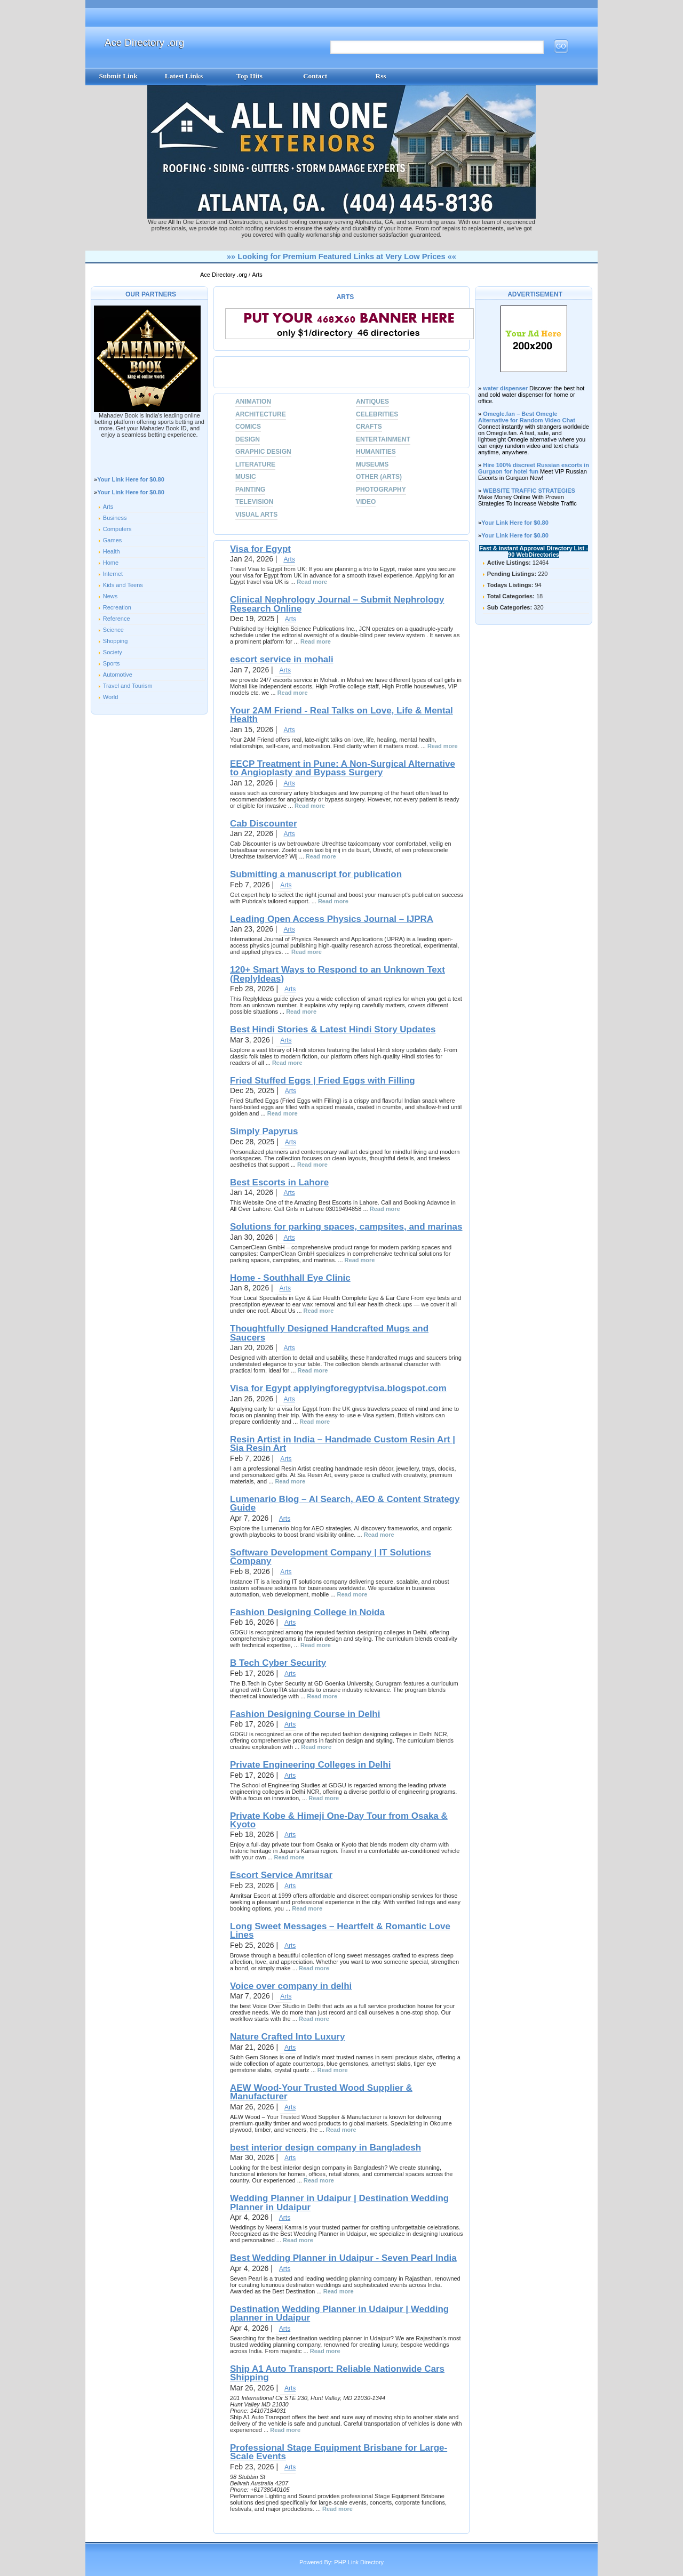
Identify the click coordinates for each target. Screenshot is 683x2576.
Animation (253, 401)
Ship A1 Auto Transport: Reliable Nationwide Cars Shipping (337, 2373)
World (110, 697)
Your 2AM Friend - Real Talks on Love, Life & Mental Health (341, 714)
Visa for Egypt (260, 549)
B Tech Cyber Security (278, 1663)
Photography (381, 489)
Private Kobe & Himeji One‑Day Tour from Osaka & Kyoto (339, 1820)
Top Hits (249, 76)
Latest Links (184, 76)
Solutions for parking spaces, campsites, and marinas (346, 1227)
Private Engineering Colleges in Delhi (310, 1765)
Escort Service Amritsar (281, 1875)
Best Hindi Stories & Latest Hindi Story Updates (332, 1029)
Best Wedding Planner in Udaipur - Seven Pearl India (343, 2258)
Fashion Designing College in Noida (307, 1612)
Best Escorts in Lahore (279, 1182)
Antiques (372, 401)
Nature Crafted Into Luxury (287, 2037)
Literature (255, 464)
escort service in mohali (281, 659)
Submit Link (118, 76)
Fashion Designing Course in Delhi (305, 1714)
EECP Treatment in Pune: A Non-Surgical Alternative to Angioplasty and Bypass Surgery (342, 768)
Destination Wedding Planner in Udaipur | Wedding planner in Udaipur (339, 2313)
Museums (372, 464)
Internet (113, 574)
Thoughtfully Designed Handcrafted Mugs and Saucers (329, 1332)
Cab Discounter (263, 823)
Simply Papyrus (264, 1131)
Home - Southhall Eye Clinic (290, 1278)
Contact (315, 76)
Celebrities (377, 414)
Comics (248, 426)
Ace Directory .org (144, 42)
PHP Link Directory (359, 2562)
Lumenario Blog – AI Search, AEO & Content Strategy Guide (344, 1503)
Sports (111, 663)
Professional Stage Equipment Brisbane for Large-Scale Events (338, 2452)
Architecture (260, 414)
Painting (250, 489)
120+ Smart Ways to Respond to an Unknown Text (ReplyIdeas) (337, 974)
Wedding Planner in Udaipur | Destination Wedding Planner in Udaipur (339, 2202)
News (110, 596)
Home (110, 562)
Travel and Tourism (128, 686)
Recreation (117, 607)
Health (111, 551)
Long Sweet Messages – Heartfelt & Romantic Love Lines (340, 1930)
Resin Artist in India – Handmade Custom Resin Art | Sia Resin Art (342, 1443)
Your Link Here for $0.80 (130, 479)
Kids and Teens (123, 585)
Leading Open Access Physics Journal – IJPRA (331, 919)
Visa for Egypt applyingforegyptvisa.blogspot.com (338, 1388)
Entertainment (383, 439)
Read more (312, 582)
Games (112, 540)
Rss (381, 76)
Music (245, 476)
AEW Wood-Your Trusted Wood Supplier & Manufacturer (321, 2092)
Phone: (240, 2411)
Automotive (117, 674)
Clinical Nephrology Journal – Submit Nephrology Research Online (337, 604)
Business (115, 518)
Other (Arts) (379, 476)
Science (113, 630)
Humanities (376, 451)
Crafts (369, 426)
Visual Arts (256, 514)
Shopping (115, 641)
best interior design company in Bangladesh (325, 2147)
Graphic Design (263, 451)
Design (247, 439)
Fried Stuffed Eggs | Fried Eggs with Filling (322, 1081)
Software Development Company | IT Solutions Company (330, 1556)
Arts (257, 274)
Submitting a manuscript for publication (316, 874)
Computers (117, 529)
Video (366, 501)
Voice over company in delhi (291, 1986)
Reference (116, 618)
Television (254, 501)
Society (112, 652)
